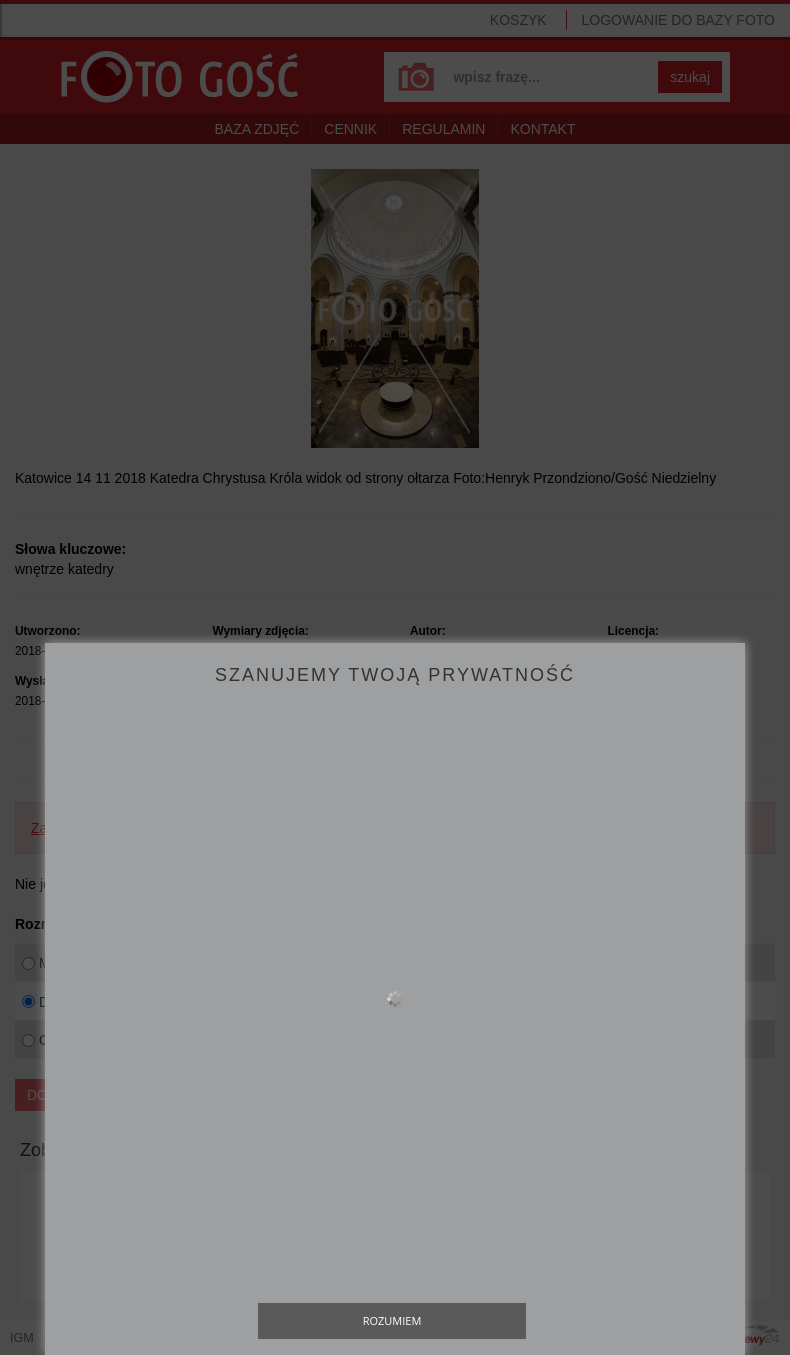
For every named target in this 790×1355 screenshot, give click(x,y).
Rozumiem (392, 1320)
